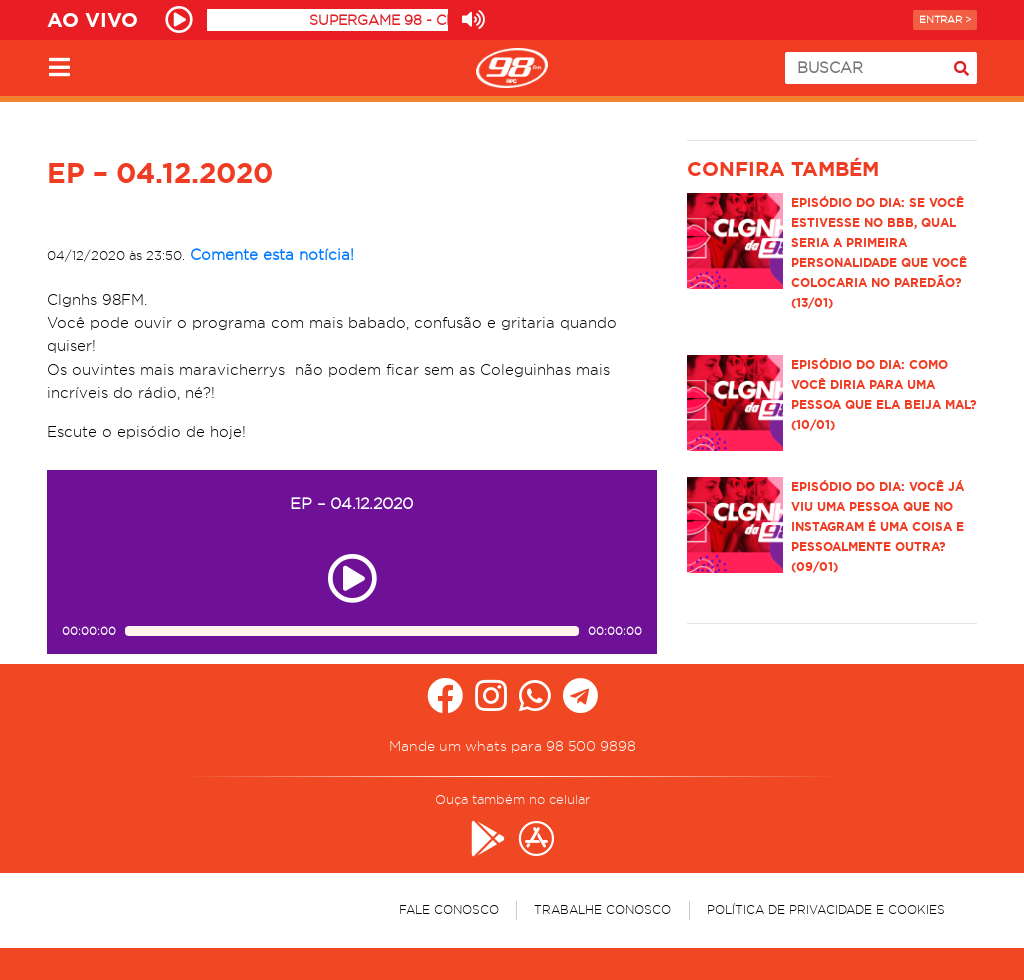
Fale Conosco (449, 909)
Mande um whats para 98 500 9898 (512, 746)
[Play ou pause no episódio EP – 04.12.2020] (352, 578)
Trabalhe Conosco (602, 909)
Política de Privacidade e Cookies (826, 909)
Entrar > (945, 19)
